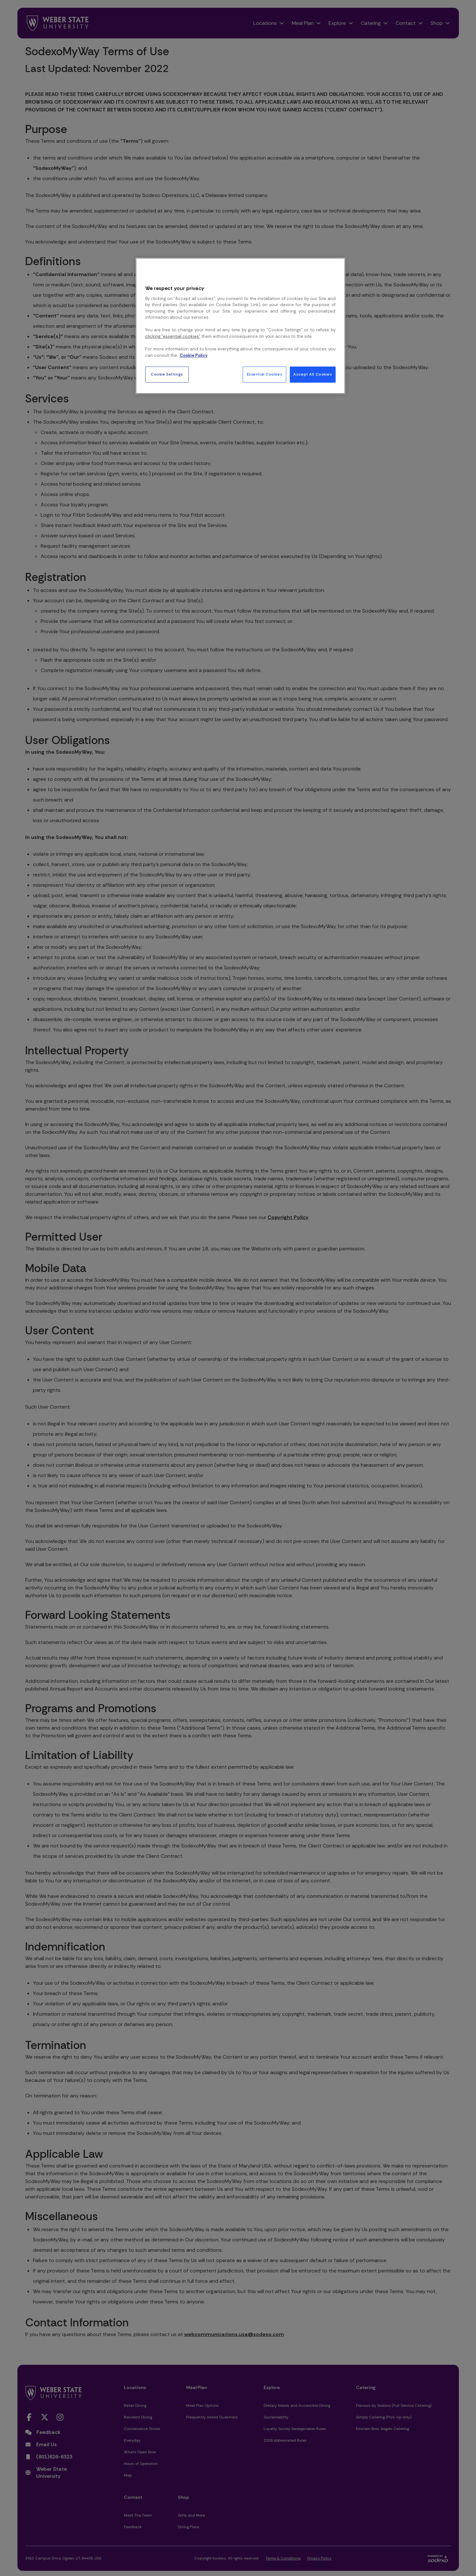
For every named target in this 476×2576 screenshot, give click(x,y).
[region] (240, 326)
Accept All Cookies (312, 374)
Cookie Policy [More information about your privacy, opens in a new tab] (194, 355)
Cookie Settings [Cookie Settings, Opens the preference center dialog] (167, 374)
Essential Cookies (264, 374)
